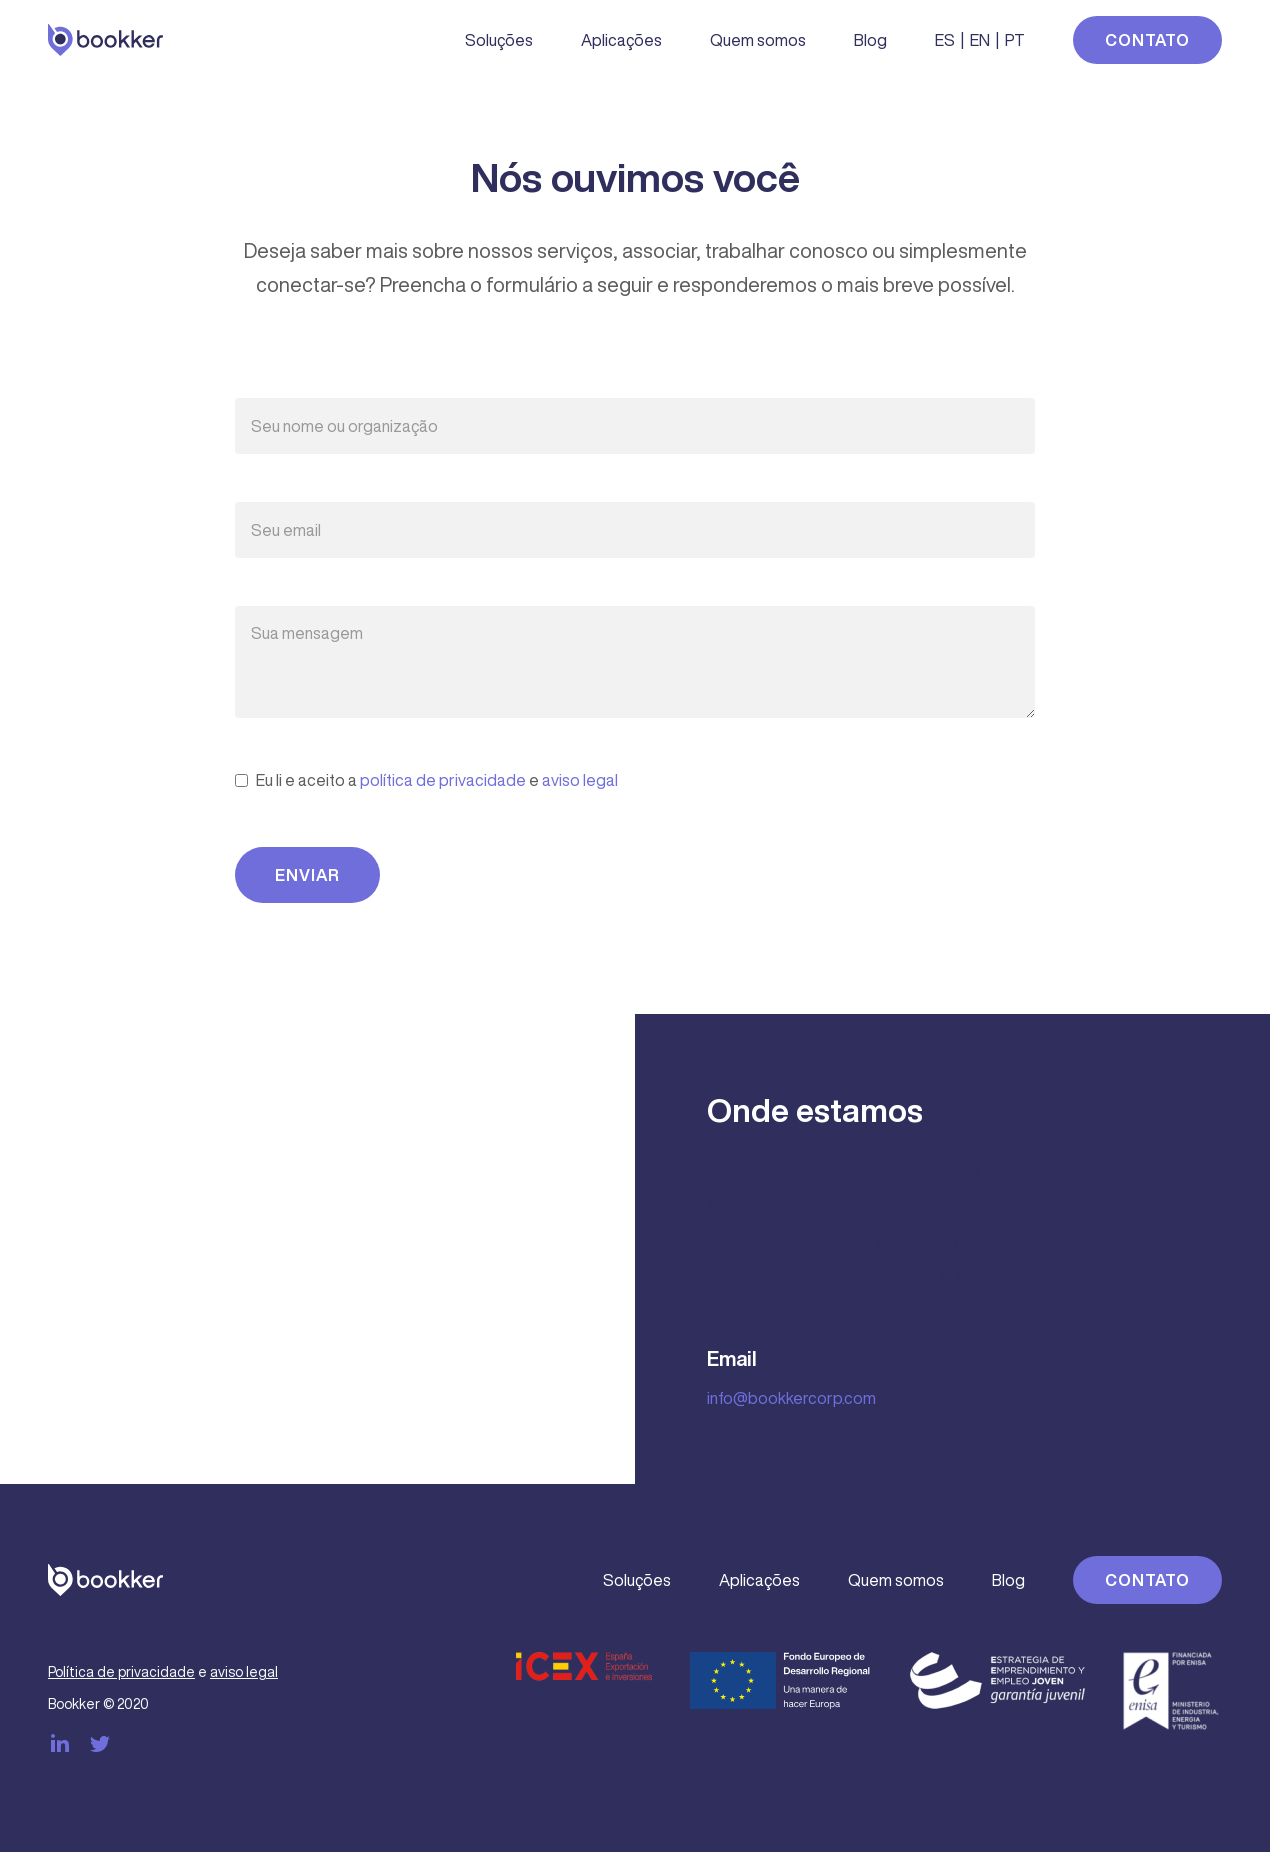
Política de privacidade (121, 1672)
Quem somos (758, 40)
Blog (870, 40)
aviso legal (580, 780)
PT (1015, 40)
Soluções (499, 40)
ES (945, 40)
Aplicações (621, 40)
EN (980, 40)
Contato (1147, 40)
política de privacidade (443, 780)
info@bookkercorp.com (791, 1398)
